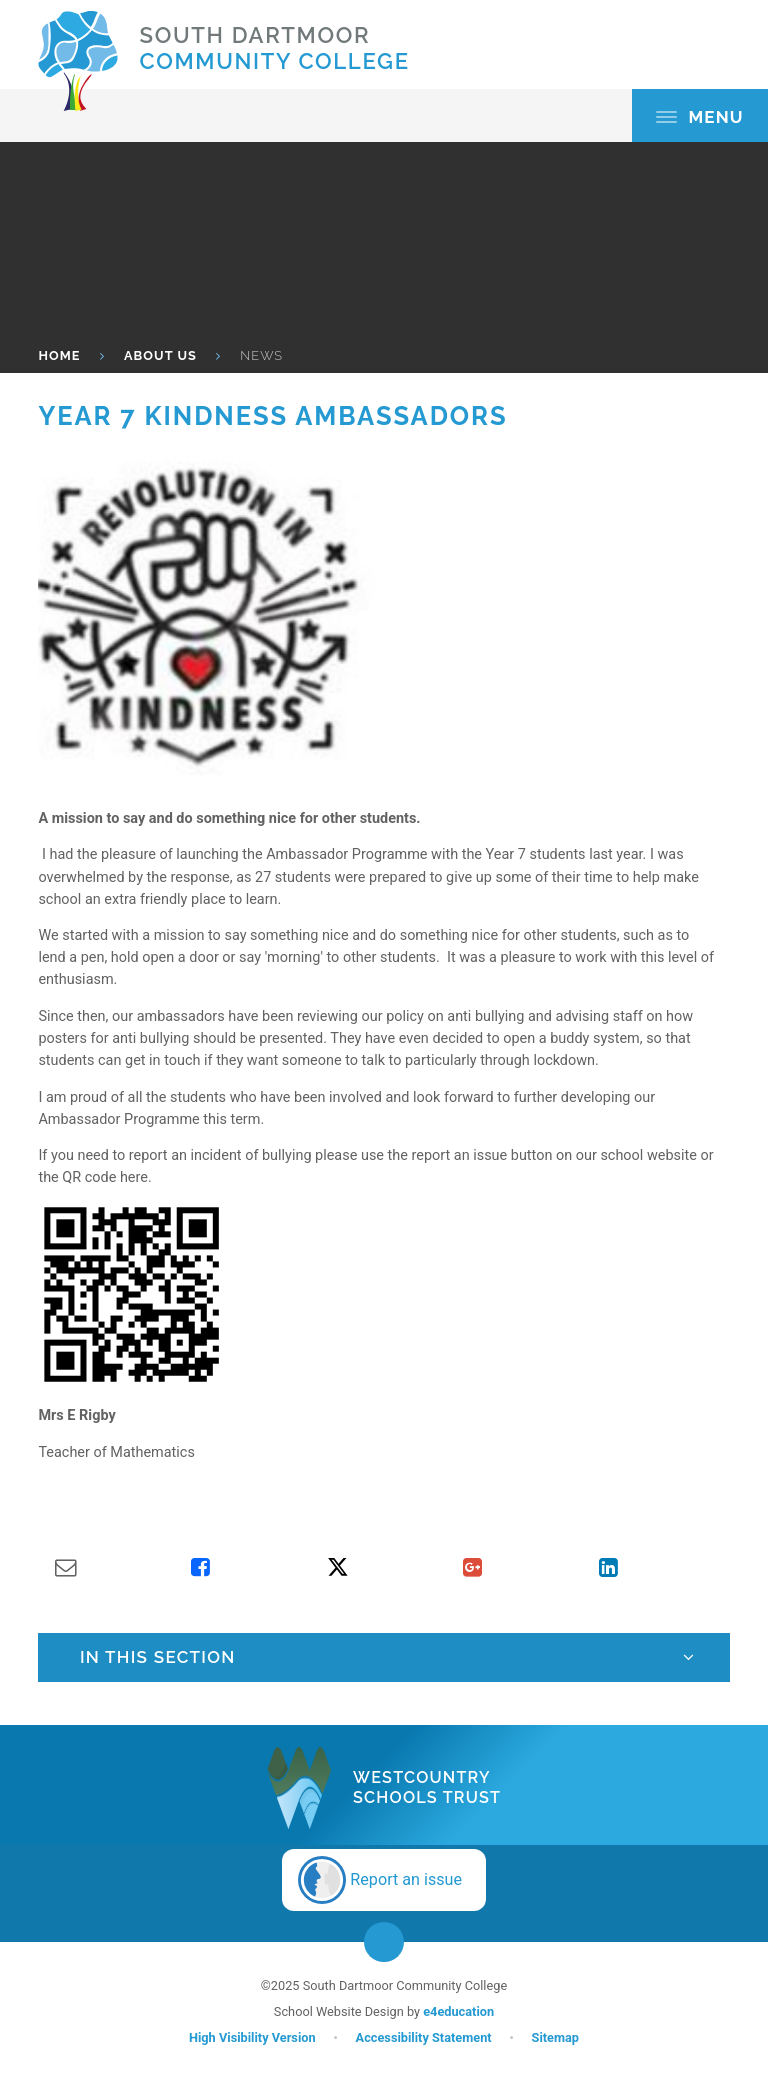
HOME (59, 355)
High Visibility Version (252, 2037)
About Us (160, 355)
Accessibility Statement (424, 2037)
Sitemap (555, 2037)
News (261, 355)
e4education (458, 2011)
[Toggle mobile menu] (700, 115)
